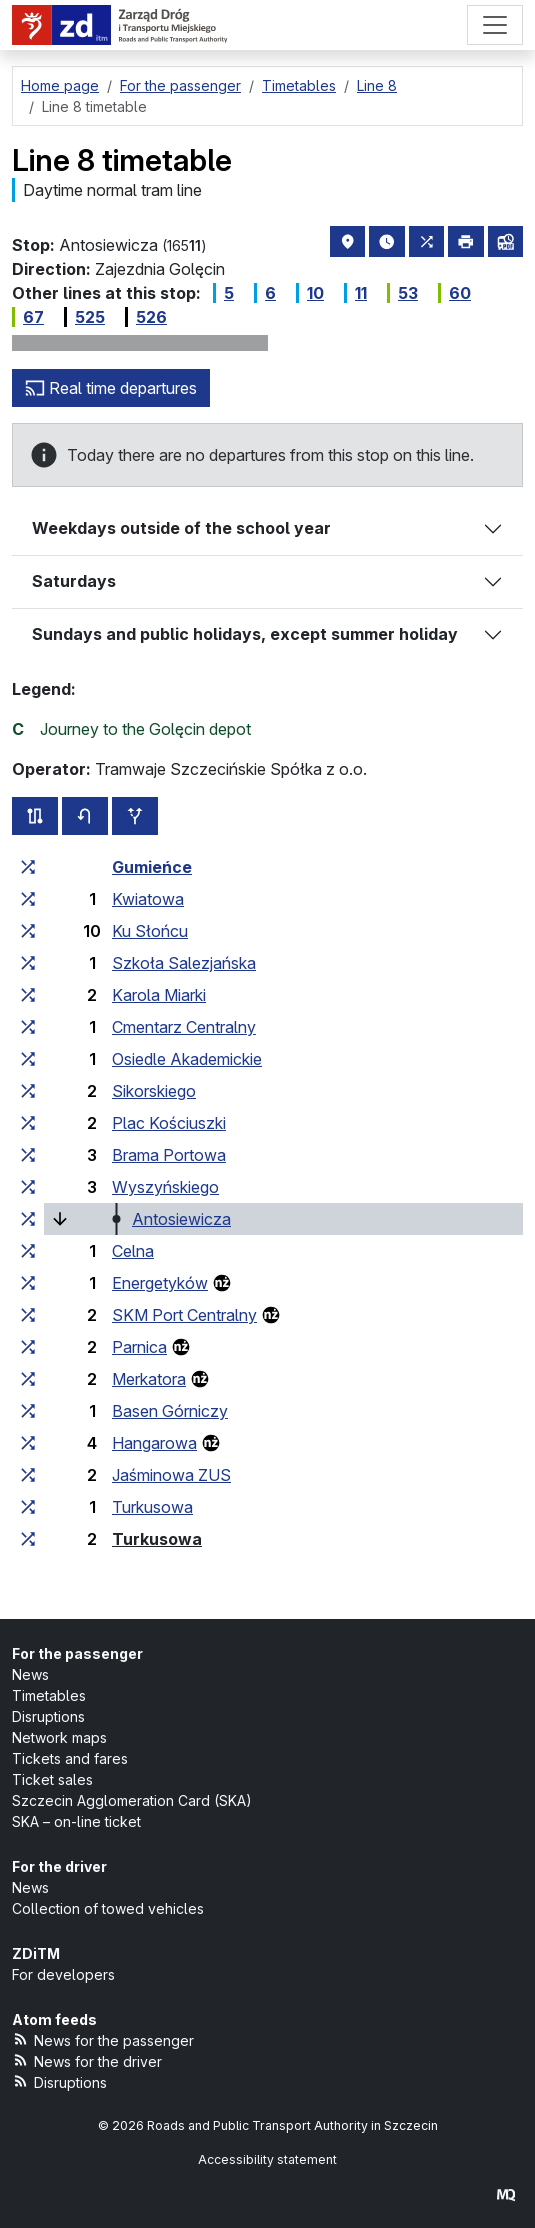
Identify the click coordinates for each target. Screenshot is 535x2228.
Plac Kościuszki (169, 1123)
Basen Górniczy (170, 1411)
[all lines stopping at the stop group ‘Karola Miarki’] (28, 995)
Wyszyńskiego (165, 1187)
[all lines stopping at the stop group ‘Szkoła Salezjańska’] (28, 963)
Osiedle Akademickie (187, 1059)
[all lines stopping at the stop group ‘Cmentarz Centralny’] (28, 1027)
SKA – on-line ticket (76, 1821)
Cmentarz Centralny (184, 1027)
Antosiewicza (181, 1219)
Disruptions (48, 1716)
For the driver (59, 1866)
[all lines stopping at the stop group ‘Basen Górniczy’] (28, 1411)
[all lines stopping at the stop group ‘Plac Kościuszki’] (28, 1123)
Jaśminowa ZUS (171, 1475)
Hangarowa (154, 1443)
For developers (63, 1974)
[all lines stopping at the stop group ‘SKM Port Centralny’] (28, 1315)
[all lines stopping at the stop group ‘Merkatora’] (28, 1379)
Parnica (139, 1347)
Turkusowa (152, 1507)
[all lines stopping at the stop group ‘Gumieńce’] (28, 867)
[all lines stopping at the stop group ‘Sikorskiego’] (28, 1091)
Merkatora (149, 1379)
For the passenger (77, 1653)
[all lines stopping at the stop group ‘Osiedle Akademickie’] (28, 1059)
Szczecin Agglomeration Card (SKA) (132, 1800)
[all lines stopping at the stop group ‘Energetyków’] (28, 1283)
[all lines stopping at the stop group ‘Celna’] (28, 1251)
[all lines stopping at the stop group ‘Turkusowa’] (28, 1507)
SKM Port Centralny (184, 1315)
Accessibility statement (267, 2159)
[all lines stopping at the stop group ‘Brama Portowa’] (28, 1155)
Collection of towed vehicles (108, 1908)
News (30, 1674)
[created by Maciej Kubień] (506, 2194)
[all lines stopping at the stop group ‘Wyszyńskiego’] (28, 1187)
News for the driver (87, 2060)
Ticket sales (52, 1779)
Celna (133, 1251)
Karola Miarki (159, 995)
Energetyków (160, 1283)
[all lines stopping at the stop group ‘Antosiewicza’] (28, 1219)
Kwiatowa (148, 899)
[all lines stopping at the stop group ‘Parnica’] (28, 1347)
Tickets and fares (70, 1758)
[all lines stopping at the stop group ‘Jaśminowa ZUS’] (28, 1475)
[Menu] (495, 25)
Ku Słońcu (150, 931)
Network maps (59, 1737)
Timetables (49, 1695)
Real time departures (111, 388)
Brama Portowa (169, 1155)
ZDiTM (36, 1953)
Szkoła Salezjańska (184, 963)
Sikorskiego (154, 1091)
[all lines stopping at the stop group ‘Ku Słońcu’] (28, 931)
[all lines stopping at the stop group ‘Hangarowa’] (28, 1443)
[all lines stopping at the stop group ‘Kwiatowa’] (28, 899)
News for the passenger (103, 2039)
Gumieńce (152, 867)
